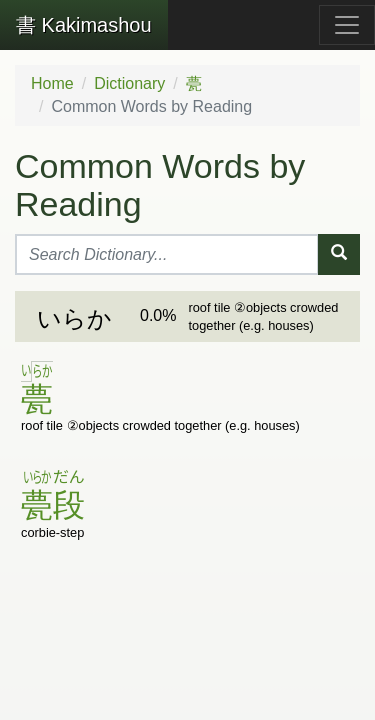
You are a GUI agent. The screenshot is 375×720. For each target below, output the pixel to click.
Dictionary (129, 83)
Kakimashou (84, 25)
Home (52, 83)
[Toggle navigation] (347, 25)
